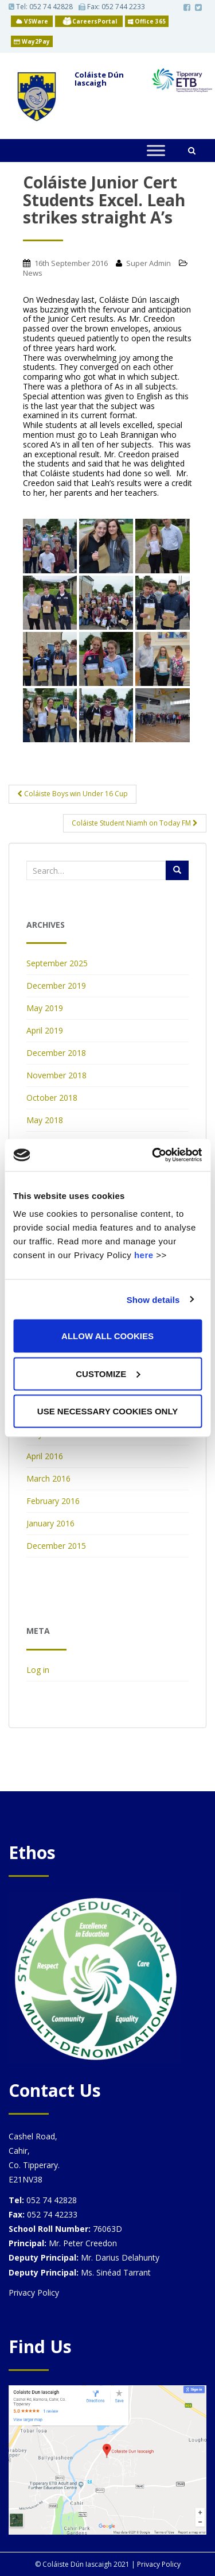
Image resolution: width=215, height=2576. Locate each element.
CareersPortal (94, 21)
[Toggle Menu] (156, 150)
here (144, 1255)
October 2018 (51, 1097)
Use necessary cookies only (107, 1411)
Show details (153, 1299)
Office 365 (147, 21)
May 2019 (44, 1007)
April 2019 (44, 1030)
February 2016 (53, 1500)
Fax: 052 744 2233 (112, 7)
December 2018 (56, 1052)
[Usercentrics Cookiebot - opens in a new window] (153, 1155)
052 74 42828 (51, 6)
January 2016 (50, 1523)
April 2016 (44, 1456)
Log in (37, 1669)
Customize (108, 1373)
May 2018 (44, 1120)
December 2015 (56, 1545)
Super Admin (148, 263)
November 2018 (56, 1075)
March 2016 (48, 1478)
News (32, 273)
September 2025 (57, 963)
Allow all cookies (107, 1336)
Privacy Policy (34, 2292)
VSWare (32, 21)
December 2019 (56, 985)
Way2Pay (32, 41)
